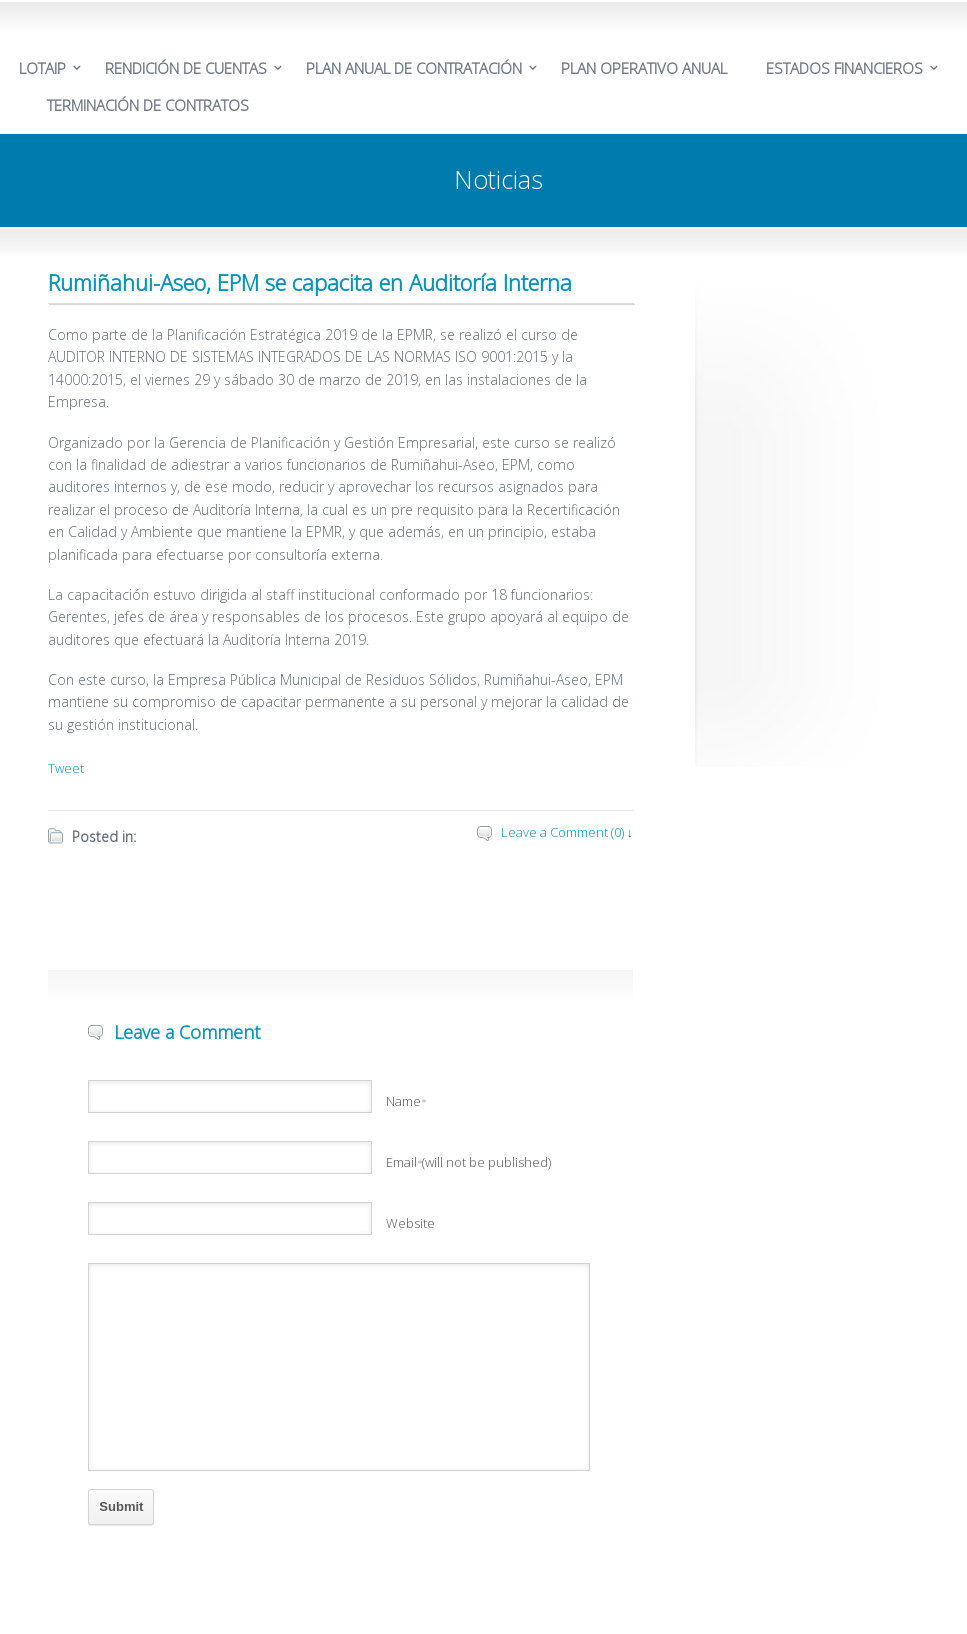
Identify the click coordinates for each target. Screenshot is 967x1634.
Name (406, 1101)
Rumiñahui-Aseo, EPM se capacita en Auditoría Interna (310, 282)
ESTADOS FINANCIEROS (844, 68)
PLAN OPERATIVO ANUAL (644, 68)
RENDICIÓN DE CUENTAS (186, 68)
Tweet (66, 768)
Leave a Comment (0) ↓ (567, 832)
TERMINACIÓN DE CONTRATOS (148, 105)
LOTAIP (42, 68)
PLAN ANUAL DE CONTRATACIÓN (414, 68)
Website (410, 1223)
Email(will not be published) (469, 1162)
